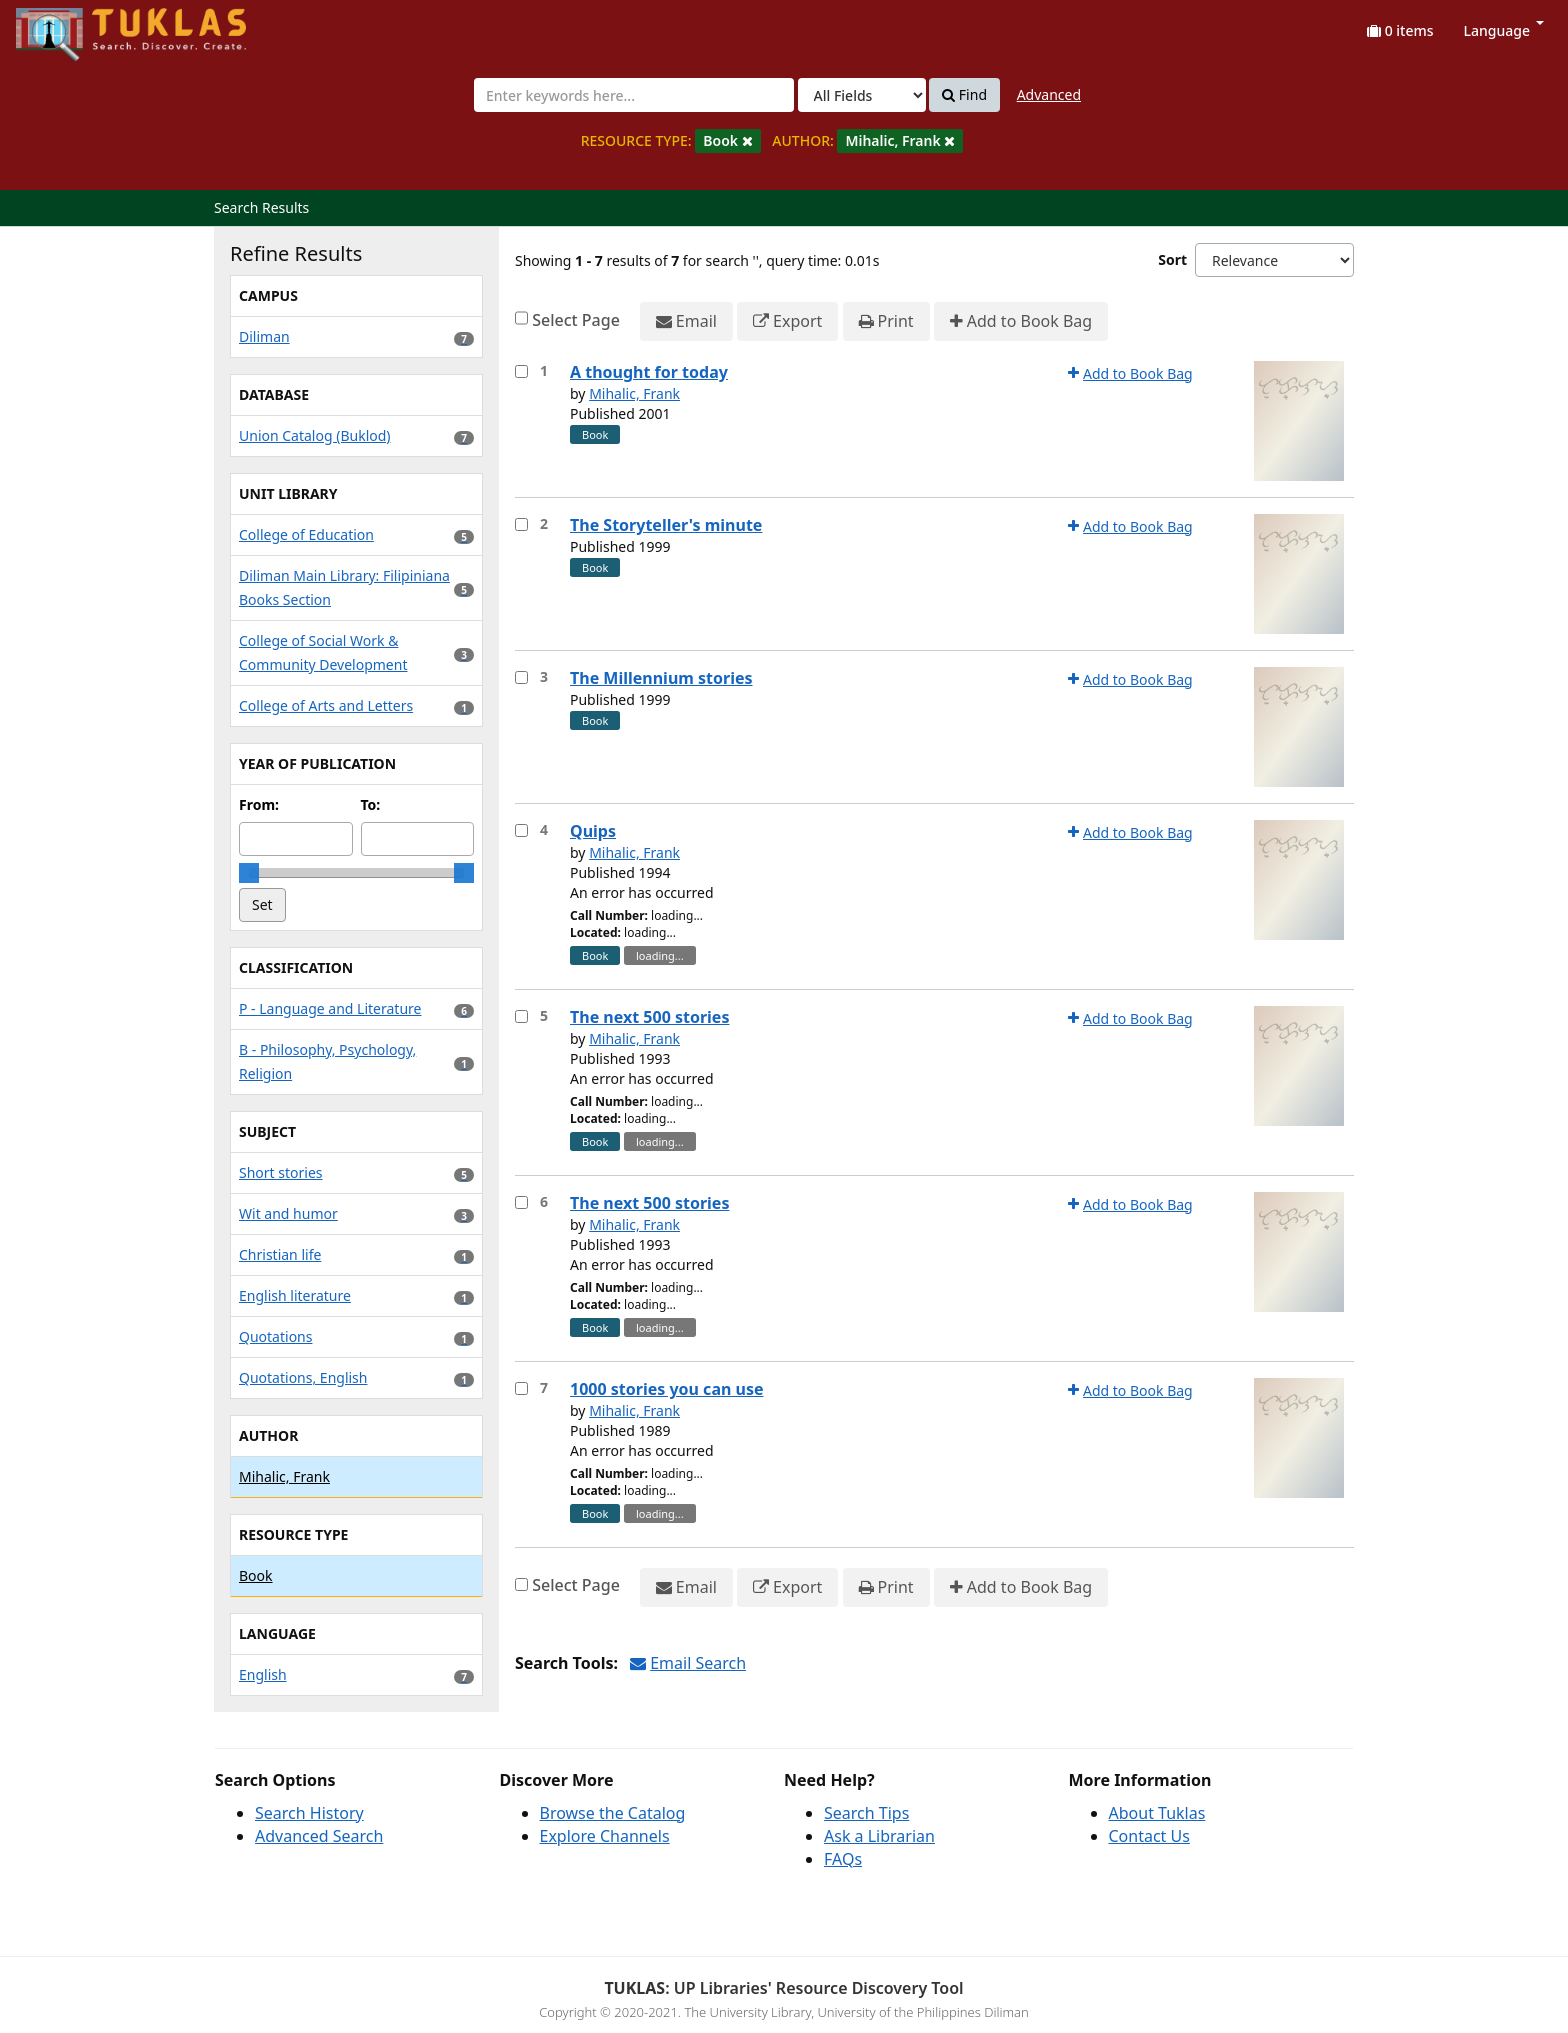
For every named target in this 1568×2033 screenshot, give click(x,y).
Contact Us (1149, 1836)
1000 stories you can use (667, 1389)
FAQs (843, 1859)
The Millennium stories (661, 678)
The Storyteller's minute (666, 525)
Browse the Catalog (613, 1813)
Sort (1172, 259)
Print (886, 321)
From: (259, 804)
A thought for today (649, 372)
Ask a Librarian (879, 1836)
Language (1504, 30)
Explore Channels (605, 1836)
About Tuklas (1157, 1813)
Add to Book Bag (1021, 321)
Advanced (1049, 94)
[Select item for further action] (521, 371)
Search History (309, 1813)
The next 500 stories (649, 1017)
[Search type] (862, 95)
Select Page (576, 320)
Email (686, 321)
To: (371, 804)
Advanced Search (319, 1836)
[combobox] (634, 95)
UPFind (65, 25)
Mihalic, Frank (634, 393)
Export (787, 321)
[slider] (249, 873)
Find (964, 95)
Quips (593, 831)
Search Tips (866, 1813)
